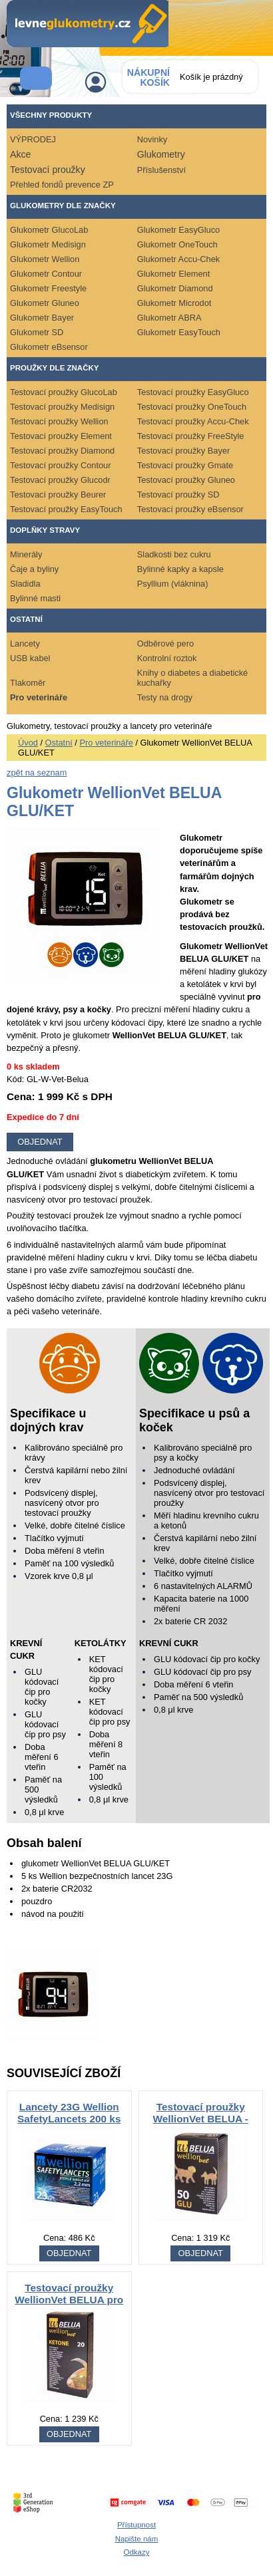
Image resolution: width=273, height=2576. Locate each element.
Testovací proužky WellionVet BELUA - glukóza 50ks (200, 2118)
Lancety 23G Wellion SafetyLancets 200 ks (69, 2112)
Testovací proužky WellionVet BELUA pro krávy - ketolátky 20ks (69, 2299)
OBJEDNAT (69, 2253)
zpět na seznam (37, 773)
